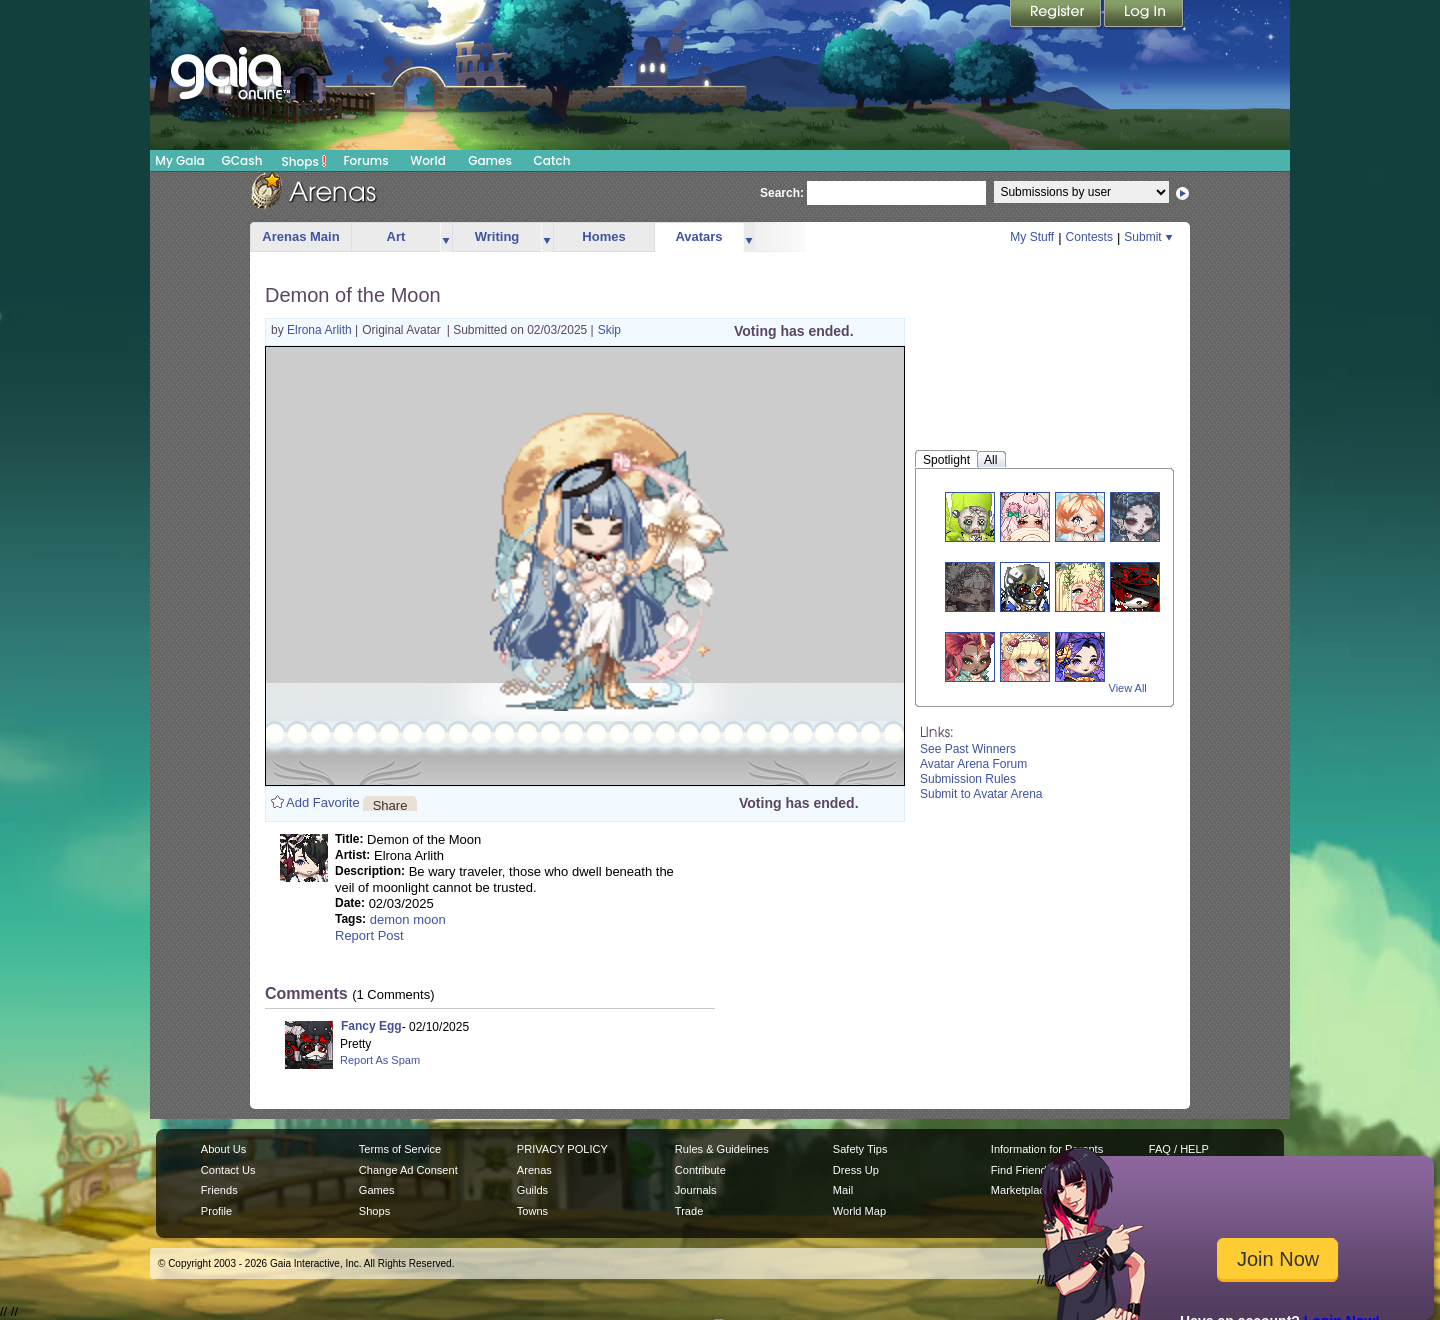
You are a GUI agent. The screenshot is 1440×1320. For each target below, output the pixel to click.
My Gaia (179, 160)
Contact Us (228, 1170)
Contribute (700, 1170)
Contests (1089, 237)
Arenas (534, 1170)
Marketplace (1021, 1190)
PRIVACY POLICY (562, 1149)
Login (1144, 15)
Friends (219, 1190)
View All (1128, 688)
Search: (782, 193)
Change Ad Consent (408, 1170)
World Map (859, 1211)
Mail (843, 1190)
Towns (532, 1211)
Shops (304, 161)
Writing (497, 236)
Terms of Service (400, 1149)
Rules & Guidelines (722, 1149)
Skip (609, 330)
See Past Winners (968, 749)
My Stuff (1032, 237)
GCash (242, 160)
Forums (365, 160)
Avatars (698, 236)
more (446, 237)
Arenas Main (300, 236)
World (428, 160)
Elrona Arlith (321, 330)
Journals (696, 1190)
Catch (552, 160)
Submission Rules (968, 779)
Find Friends (1021, 1170)
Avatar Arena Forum (973, 764)
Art (396, 236)
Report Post (369, 935)
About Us (223, 1149)
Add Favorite (323, 802)
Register (1057, 15)
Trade (689, 1211)
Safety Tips (860, 1149)
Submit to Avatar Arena (981, 794)
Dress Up (856, 1170)
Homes (603, 236)
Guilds (532, 1190)
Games (490, 160)
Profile (216, 1211)
